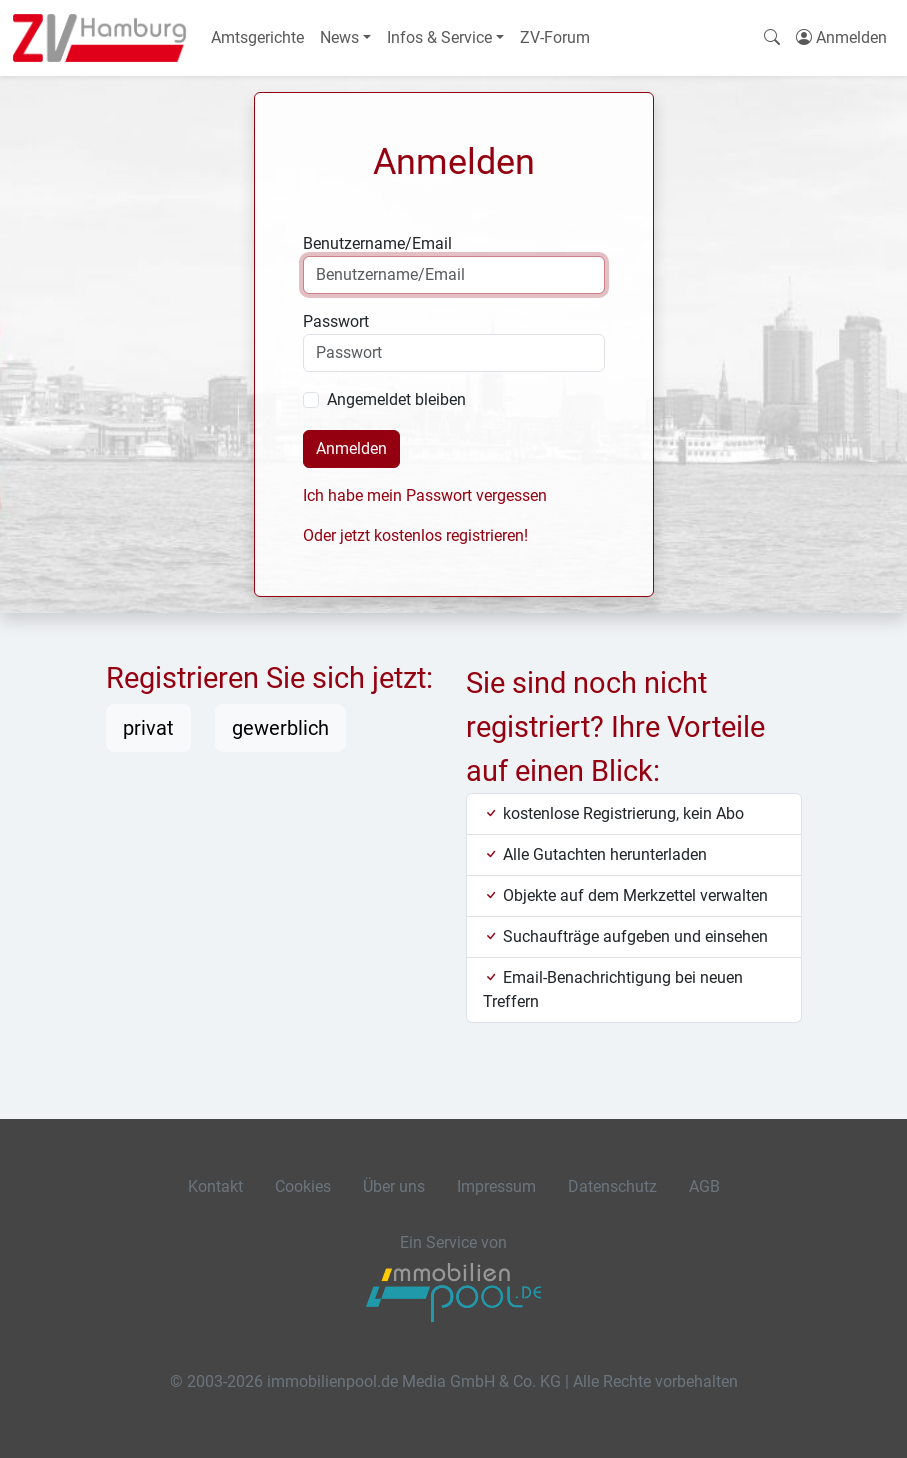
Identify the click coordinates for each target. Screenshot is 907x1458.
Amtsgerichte (257, 37)
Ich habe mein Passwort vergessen (425, 495)
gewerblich (280, 728)
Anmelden (351, 448)
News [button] (339, 37)
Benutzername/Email (377, 243)
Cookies (303, 1186)
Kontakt (215, 1186)
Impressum (496, 1186)
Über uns (394, 1186)
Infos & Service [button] (439, 37)
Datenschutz (612, 1186)
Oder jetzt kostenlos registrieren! (415, 535)
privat (148, 728)
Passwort (336, 321)
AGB (704, 1186)
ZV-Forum (555, 37)
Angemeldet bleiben (396, 399)
